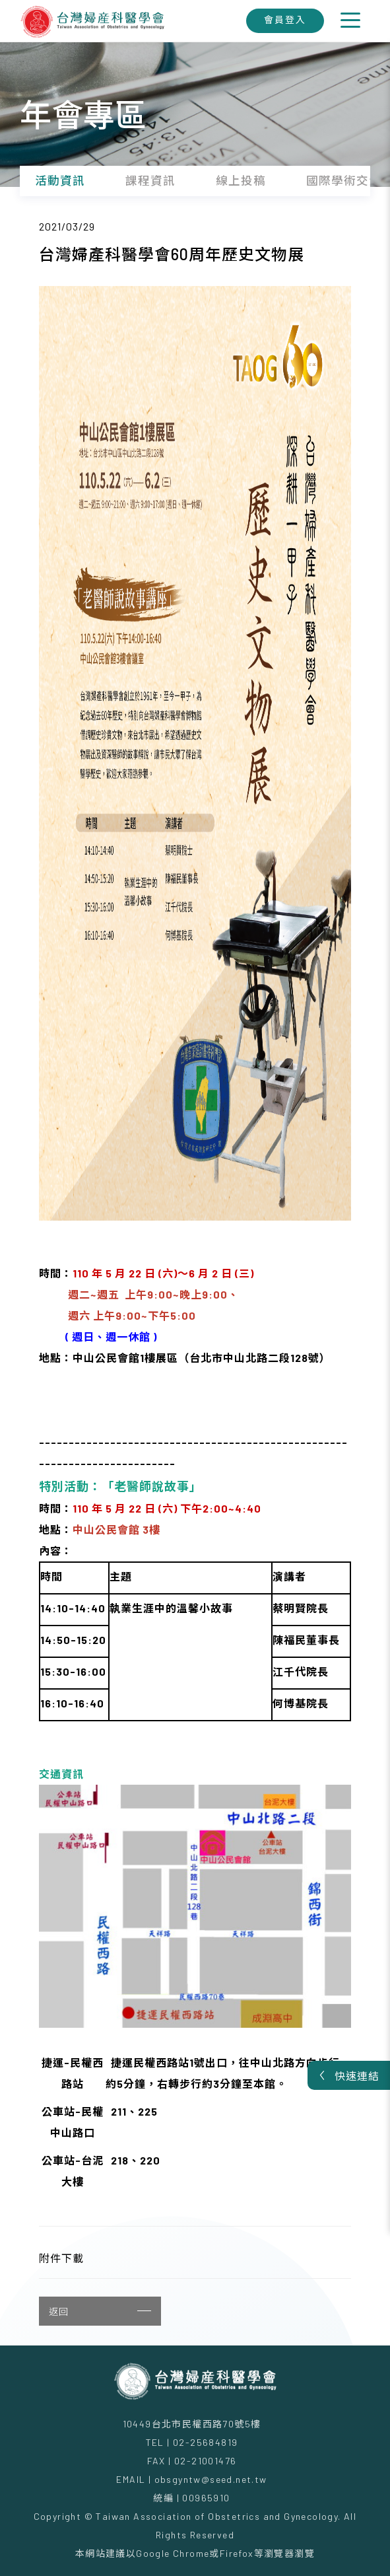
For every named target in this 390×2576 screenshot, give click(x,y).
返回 (100, 2311)
